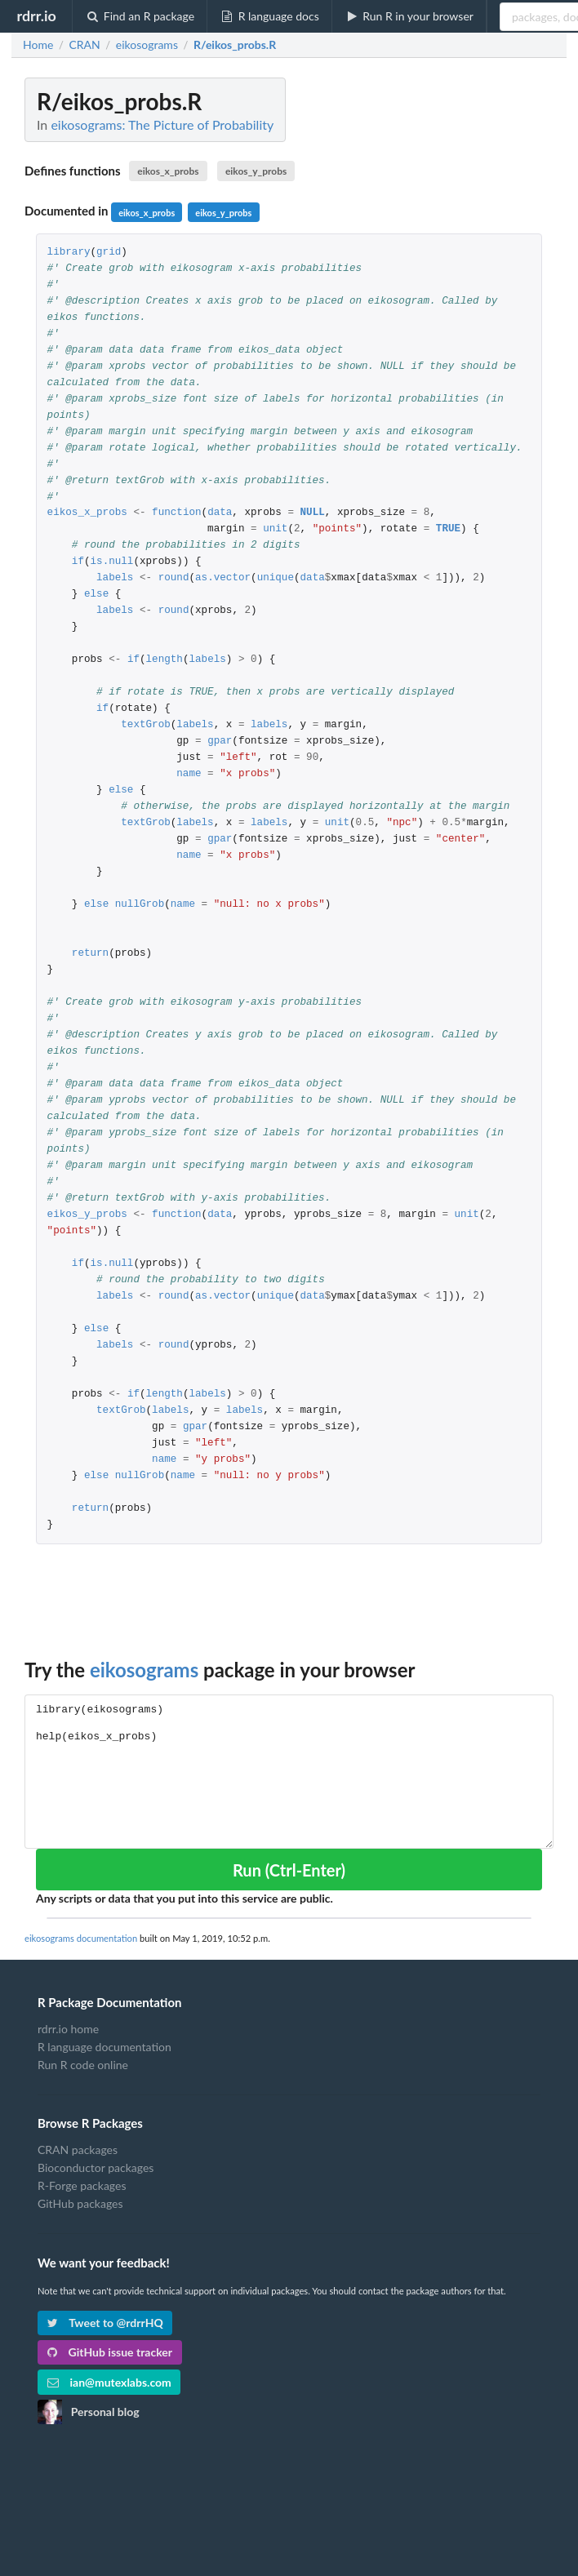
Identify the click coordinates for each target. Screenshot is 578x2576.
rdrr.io (36, 15)
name (188, 774)
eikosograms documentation (80, 1938)
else (96, 595)
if (78, 562)
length (164, 660)
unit (275, 529)
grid (108, 253)
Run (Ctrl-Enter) (289, 1870)
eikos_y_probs (256, 171)
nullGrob (139, 905)
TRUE (448, 529)
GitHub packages (80, 2203)
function (176, 513)
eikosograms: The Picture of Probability (162, 124)
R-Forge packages (82, 2185)
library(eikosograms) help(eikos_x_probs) (289, 1771)
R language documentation (104, 2047)
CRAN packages (78, 2149)
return (90, 954)
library (69, 253)
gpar (219, 741)
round (173, 578)
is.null (112, 562)
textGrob (145, 725)
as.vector (223, 578)
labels (114, 578)
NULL (312, 513)
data (219, 513)
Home (38, 45)
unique (275, 578)
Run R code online (83, 2065)
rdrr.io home (68, 2029)
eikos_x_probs (167, 171)
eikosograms (144, 1669)
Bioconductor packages (95, 2167)
